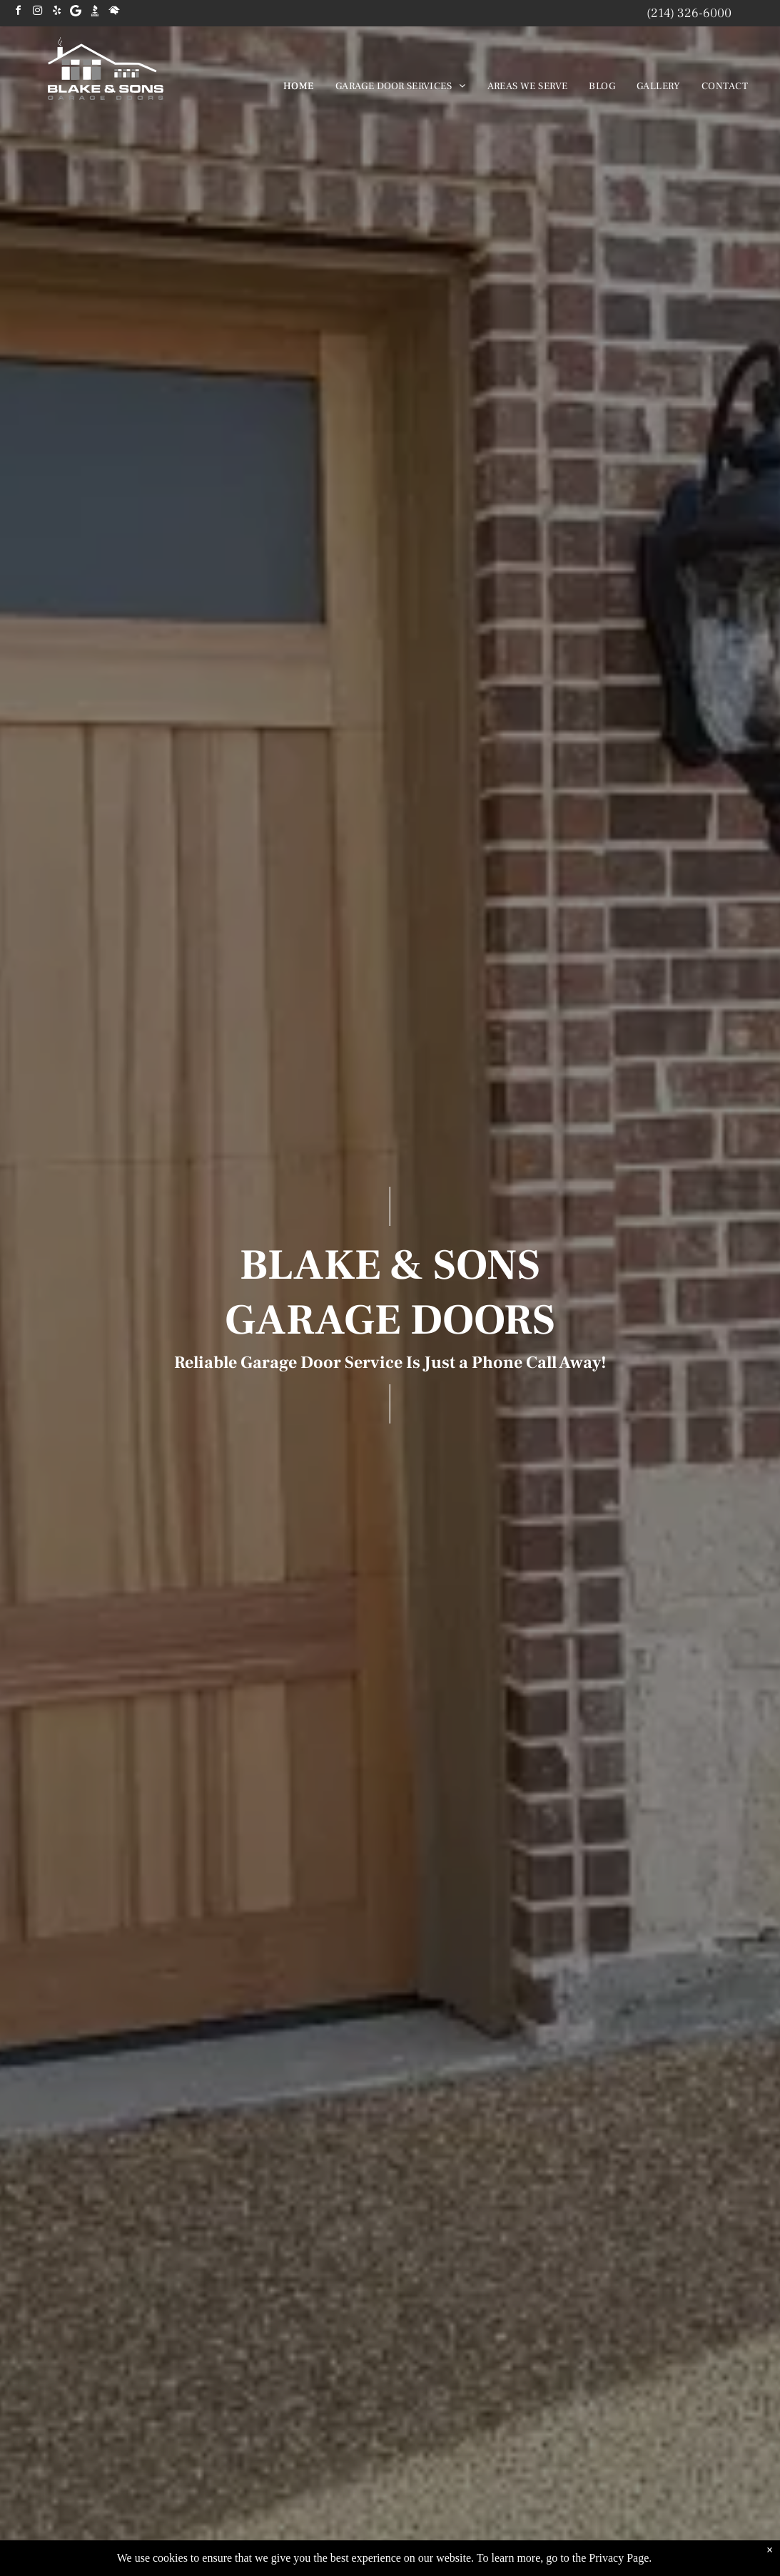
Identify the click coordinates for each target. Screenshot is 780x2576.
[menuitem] (299, 86)
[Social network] (95, 12)
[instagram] (37, 12)
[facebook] (18, 12)
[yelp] (56, 12)
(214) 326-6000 (689, 13)
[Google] (76, 12)
